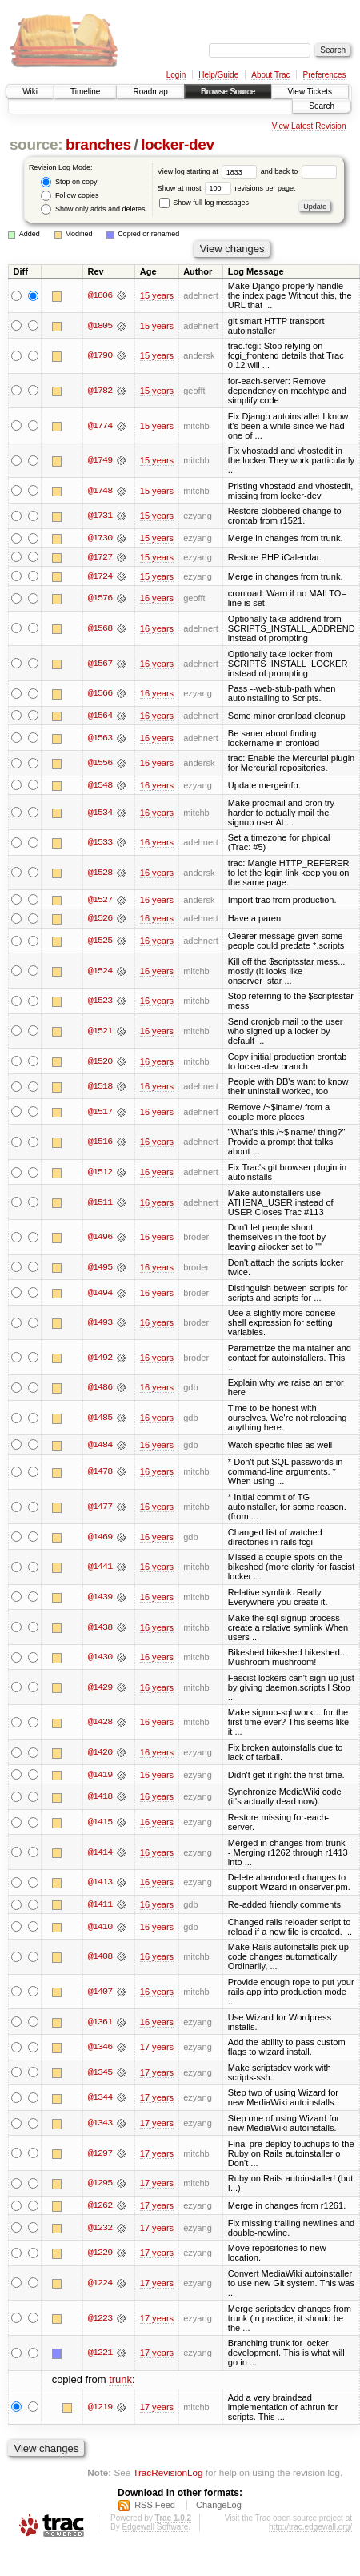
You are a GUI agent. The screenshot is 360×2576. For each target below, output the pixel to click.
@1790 (100, 355)
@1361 (100, 2023)
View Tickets (310, 91)
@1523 (100, 1002)
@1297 (100, 2155)
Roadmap (150, 91)
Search (321, 106)
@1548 (100, 786)
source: (36, 144)
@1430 (100, 1658)
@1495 (100, 1268)
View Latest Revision (309, 126)
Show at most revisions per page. (227, 188)
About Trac (270, 74)
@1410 (100, 1928)
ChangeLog (219, 2507)
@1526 (100, 919)
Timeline (85, 91)
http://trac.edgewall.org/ (310, 2529)
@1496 (100, 1238)
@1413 (100, 1883)
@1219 (100, 2408)
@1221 (100, 2355)
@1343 (100, 2124)
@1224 (100, 2285)
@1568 (100, 629)
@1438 (100, 1628)
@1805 (100, 325)
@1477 (100, 1508)
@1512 (100, 1173)
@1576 (100, 598)
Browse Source (228, 91)
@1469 (100, 1538)
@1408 (100, 1958)
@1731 (100, 515)
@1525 (100, 942)
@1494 (100, 1293)
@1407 (100, 1993)
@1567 (100, 663)
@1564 (100, 716)
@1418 (100, 1798)
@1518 (100, 1087)
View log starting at (209, 171)
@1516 (100, 1143)
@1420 (100, 1753)
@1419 (100, 1776)
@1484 (100, 1445)
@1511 (100, 1203)
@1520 (100, 1062)
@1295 (100, 2185)
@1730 (100, 538)
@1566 (100, 694)
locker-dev (177, 144)
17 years (157, 2049)
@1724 (100, 576)
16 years (157, 599)
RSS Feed (154, 2507)
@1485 (100, 1419)
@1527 (100, 900)
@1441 (100, 1568)
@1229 (100, 2255)
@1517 (100, 1112)
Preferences (324, 74)
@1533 (100, 843)
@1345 (100, 2074)
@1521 (100, 1032)
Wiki (30, 91)
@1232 (100, 2229)
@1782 (100, 390)
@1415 (100, 1823)
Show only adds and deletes (93, 209)
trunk (120, 2382)
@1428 (100, 1723)
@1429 (100, 1689)
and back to (299, 171)
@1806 (100, 295)
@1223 (100, 2319)
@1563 (100, 738)
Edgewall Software (155, 2529)
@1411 (100, 1906)
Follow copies (69, 196)
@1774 (100, 425)
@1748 (100, 490)
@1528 (100, 873)
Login (176, 74)
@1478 (100, 1473)
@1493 (100, 1324)
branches (98, 144)
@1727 (100, 557)
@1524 (100, 971)
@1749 (100, 460)
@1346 (100, 2049)
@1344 (100, 2099)
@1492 (100, 1358)
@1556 (100, 763)
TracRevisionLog (167, 2475)
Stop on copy (69, 182)
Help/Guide (218, 74)
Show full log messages (204, 203)
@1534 (100, 813)
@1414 (100, 1854)
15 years (157, 295)
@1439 (100, 1598)
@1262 (100, 2207)
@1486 (100, 1388)
